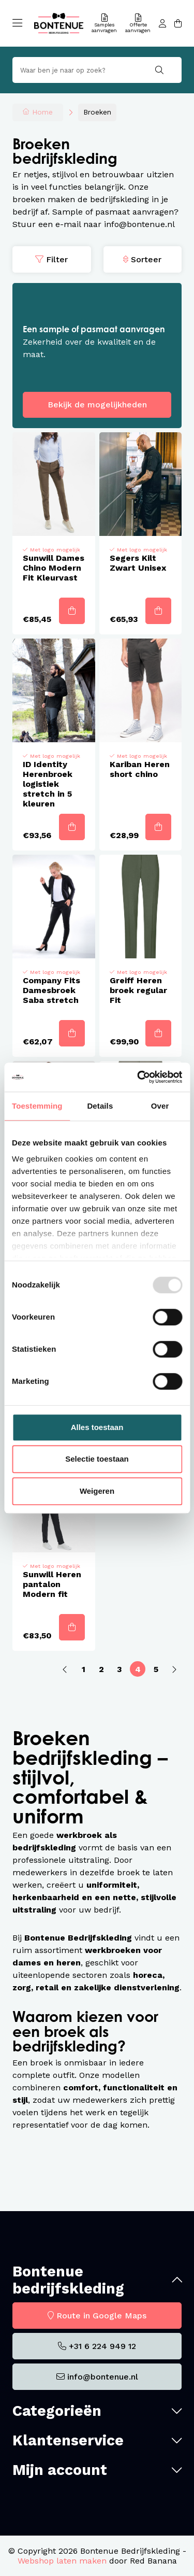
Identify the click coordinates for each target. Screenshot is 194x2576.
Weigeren (97, 1491)
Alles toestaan (97, 1427)
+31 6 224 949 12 (102, 2346)
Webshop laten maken (62, 2561)
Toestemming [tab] (37, 1105)
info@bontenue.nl (102, 2377)
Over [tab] (160, 1105)
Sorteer (146, 259)
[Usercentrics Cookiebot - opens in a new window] (138, 1077)
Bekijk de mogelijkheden (97, 404)
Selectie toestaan (97, 1458)
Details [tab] (100, 1105)
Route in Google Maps (101, 2315)
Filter (57, 259)
